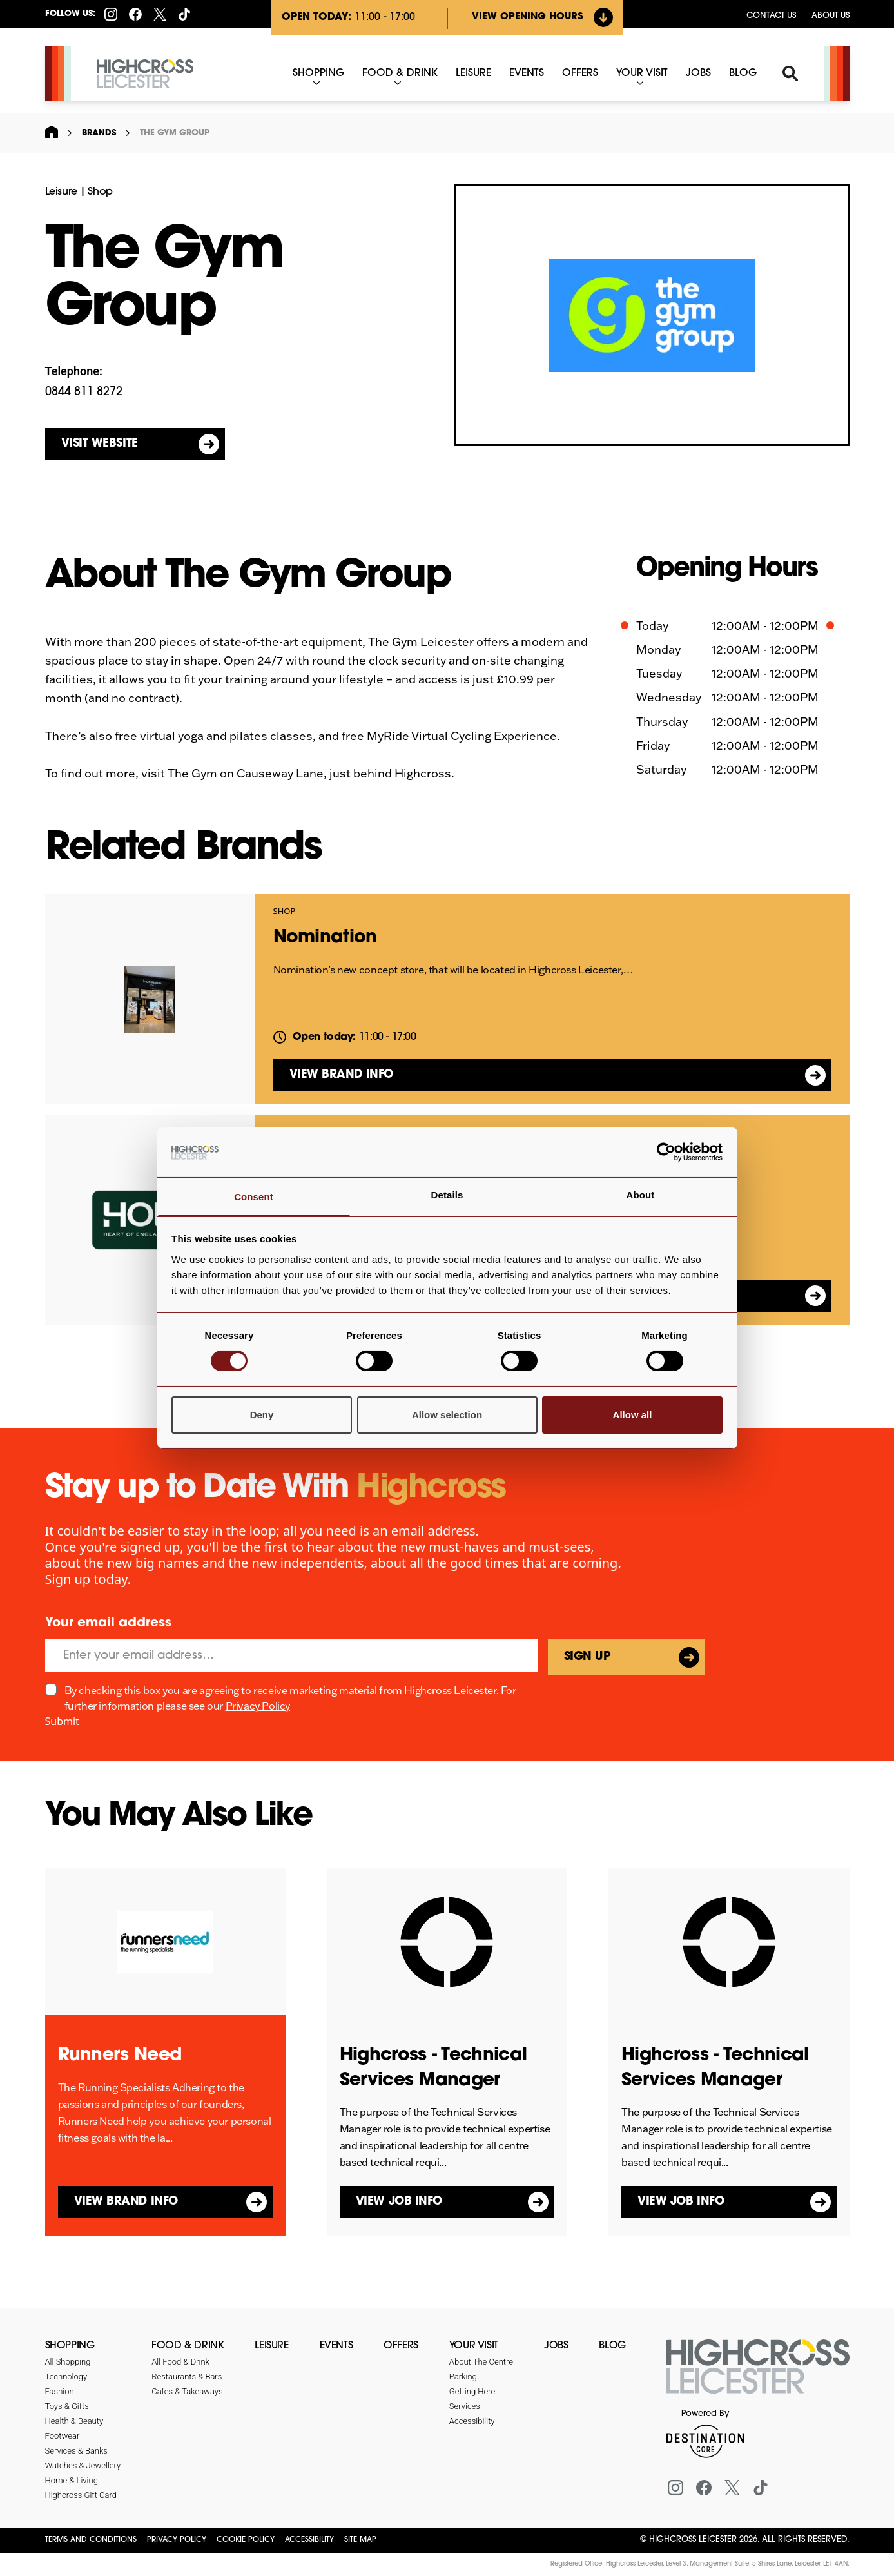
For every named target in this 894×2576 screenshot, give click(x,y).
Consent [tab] (253, 1196)
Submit (62, 1721)
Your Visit (473, 2346)
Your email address (108, 1623)
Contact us (771, 16)
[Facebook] (135, 14)
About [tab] (641, 1194)
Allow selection (447, 1414)
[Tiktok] (184, 14)
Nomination (325, 938)
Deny (262, 1414)
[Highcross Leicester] (145, 73)
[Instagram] (111, 14)
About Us (830, 16)
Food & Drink (187, 2346)
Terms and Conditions (91, 2540)
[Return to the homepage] (758, 2374)
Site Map (360, 2540)
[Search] (790, 73)
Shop (100, 192)
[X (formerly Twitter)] (160, 14)
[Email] (291, 1655)
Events (336, 2346)
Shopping (70, 2346)
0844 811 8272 (83, 392)
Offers (401, 2346)
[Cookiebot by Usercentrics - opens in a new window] (666, 1152)
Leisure (61, 192)
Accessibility (309, 2540)
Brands (99, 133)
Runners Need (120, 2056)
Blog (612, 2346)
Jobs (556, 2346)
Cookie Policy (246, 2540)
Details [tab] (447, 1194)
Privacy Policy (258, 1705)
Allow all (632, 1414)
